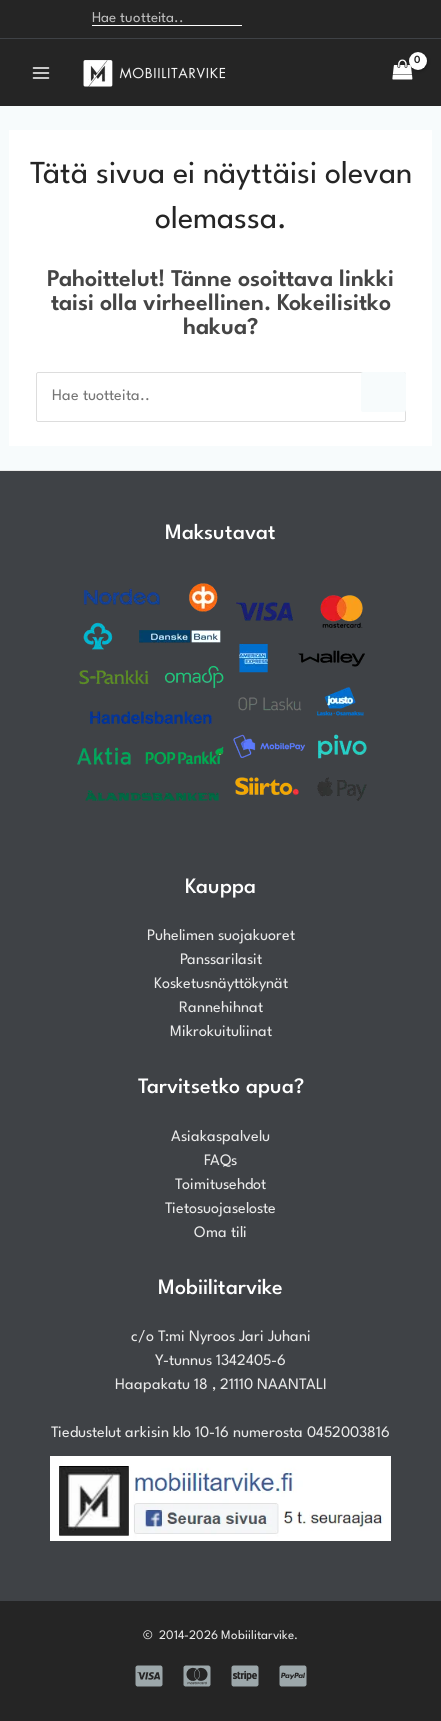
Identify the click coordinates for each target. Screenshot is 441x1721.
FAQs (220, 1161)
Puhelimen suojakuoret (221, 936)
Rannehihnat (221, 1008)
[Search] (267, 19)
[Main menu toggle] (41, 72)
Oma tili (220, 1233)
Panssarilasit (221, 960)
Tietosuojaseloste (220, 1209)
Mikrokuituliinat (221, 1032)
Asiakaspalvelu (220, 1137)
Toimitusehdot (220, 1185)
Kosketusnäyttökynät (221, 984)
